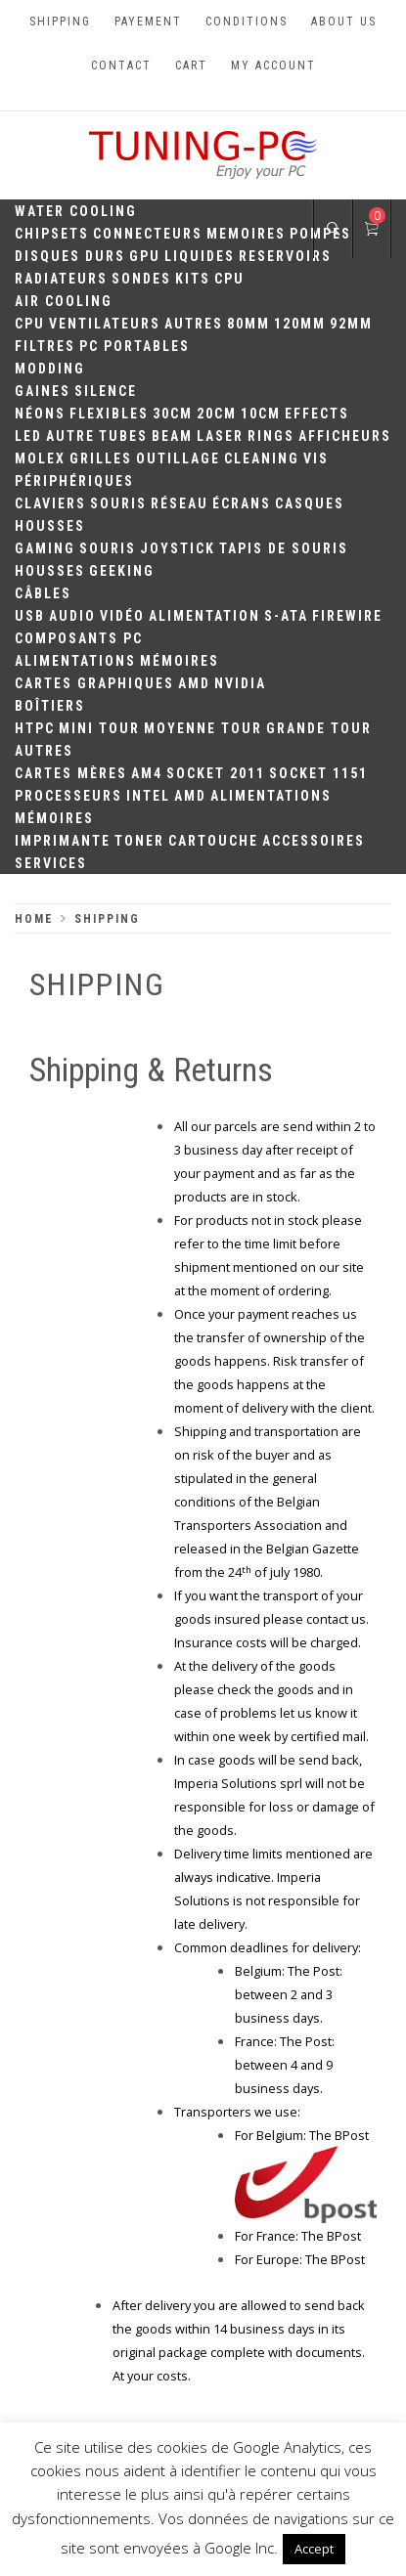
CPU (229, 278)
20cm (217, 413)
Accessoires (313, 841)
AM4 (146, 773)
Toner (139, 841)
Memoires (246, 233)
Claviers (50, 503)
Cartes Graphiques (94, 683)
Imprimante (63, 841)
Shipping (60, 21)
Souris (118, 503)
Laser (220, 436)
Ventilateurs (104, 323)
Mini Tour (99, 728)
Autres (193, 323)
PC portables (134, 346)
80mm (248, 323)
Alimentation (204, 616)
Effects (317, 413)
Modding (50, 368)
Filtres (45, 346)
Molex (40, 458)
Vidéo (122, 616)
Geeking (122, 571)
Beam (172, 436)
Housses (50, 526)
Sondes (141, 278)
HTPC (35, 728)
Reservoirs (285, 256)
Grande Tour (319, 728)
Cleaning (261, 458)
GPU (144, 256)
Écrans (241, 503)
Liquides (199, 256)
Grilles (100, 458)
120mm (300, 323)
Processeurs (68, 796)
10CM (261, 413)
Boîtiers (50, 706)
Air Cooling (64, 301)
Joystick (177, 548)
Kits (192, 278)
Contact (121, 65)
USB (30, 616)
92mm (351, 323)
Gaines (42, 391)
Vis (316, 458)
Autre (70, 436)
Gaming (45, 548)
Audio (72, 616)
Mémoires (179, 661)
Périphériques (74, 481)
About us (344, 21)
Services (51, 863)
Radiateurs (61, 278)
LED (28, 436)
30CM (173, 413)
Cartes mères (71, 773)
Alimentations (75, 661)
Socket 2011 (215, 773)
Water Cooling (76, 211)
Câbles (43, 593)
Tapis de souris (283, 548)
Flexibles (109, 413)
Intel (148, 796)
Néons (40, 413)
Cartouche (213, 841)
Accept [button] (314, 2548)
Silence (105, 391)
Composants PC (79, 638)
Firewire (347, 616)
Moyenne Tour (203, 728)
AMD (194, 683)
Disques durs (70, 256)
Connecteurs (148, 233)
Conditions (246, 21)
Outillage (178, 458)
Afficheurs (344, 436)
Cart (191, 65)
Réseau (179, 503)
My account (273, 65)
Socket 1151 (318, 773)
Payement (148, 21)
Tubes (123, 436)
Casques (309, 503)
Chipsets (52, 233)
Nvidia (240, 683)
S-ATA (286, 616)
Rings (271, 436)
